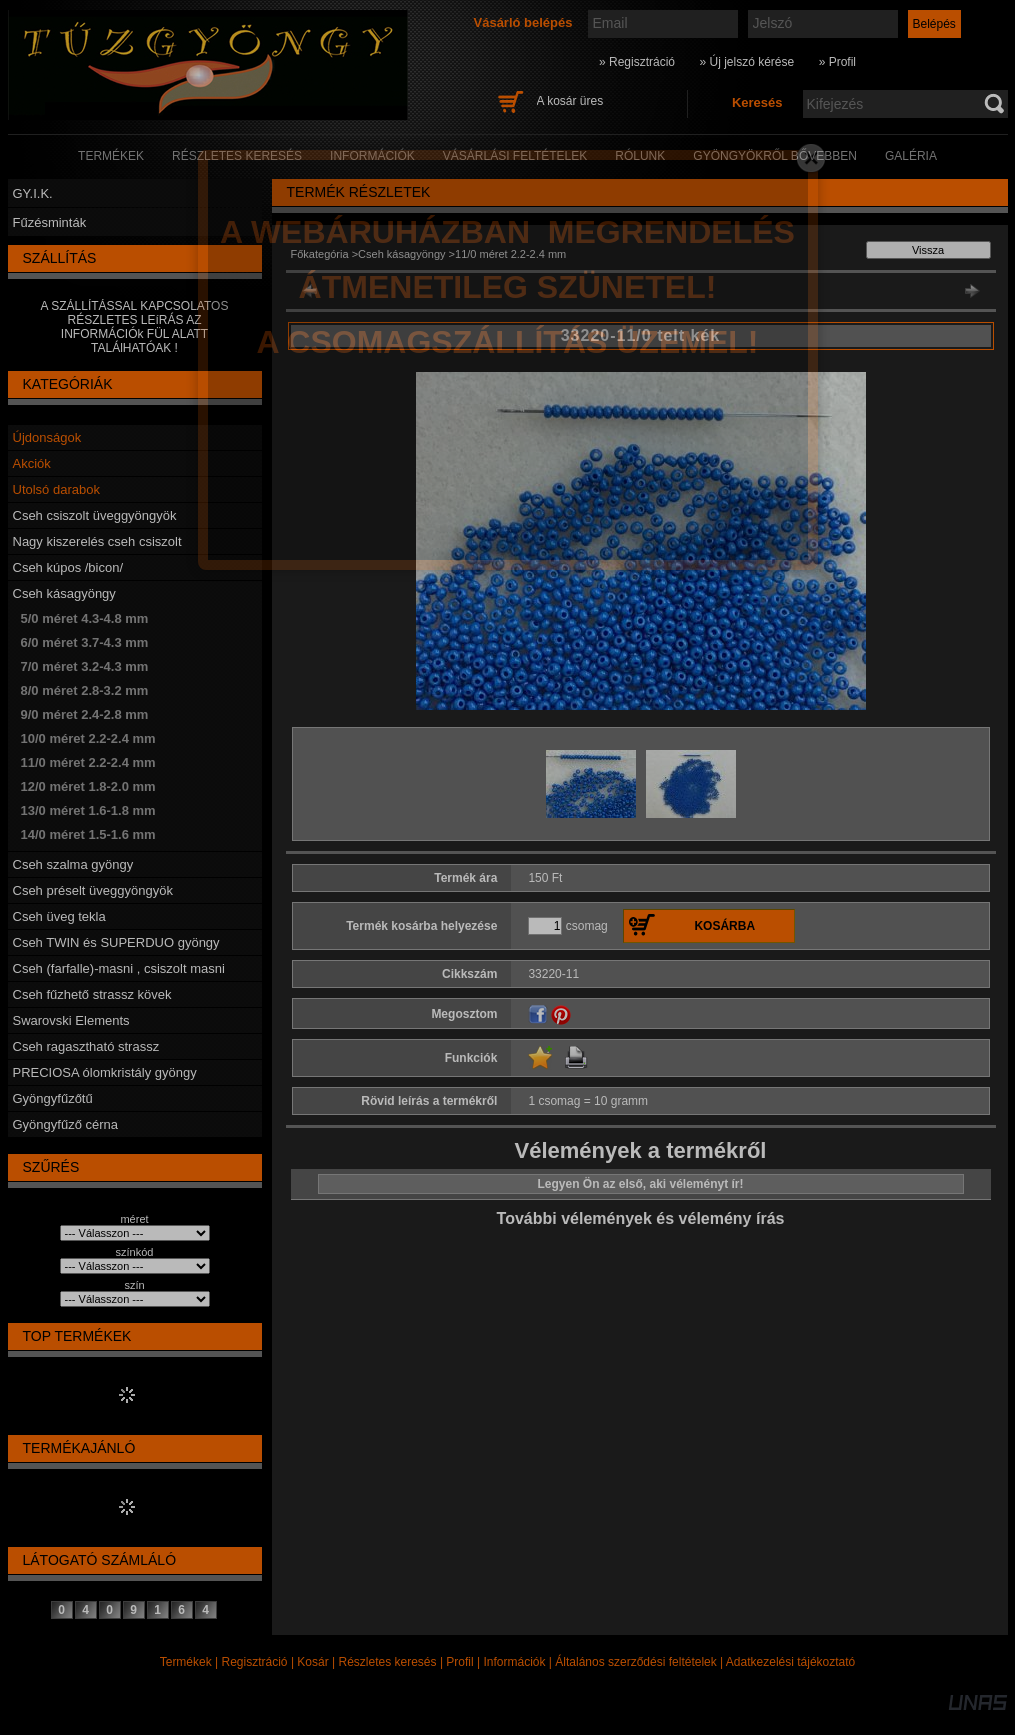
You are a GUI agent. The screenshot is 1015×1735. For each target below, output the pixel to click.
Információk (514, 1662)
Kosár (312, 1662)
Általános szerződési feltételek (635, 1662)
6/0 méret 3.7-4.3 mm (85, 642)
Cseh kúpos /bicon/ (68, 567)
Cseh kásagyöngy (64, 593)
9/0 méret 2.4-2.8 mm (85, 714)
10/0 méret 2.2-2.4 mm (88, 738)
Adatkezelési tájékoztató (790, 1662)
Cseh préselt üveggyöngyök (93, 890)
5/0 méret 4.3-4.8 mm (85, 618)
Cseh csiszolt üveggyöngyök (95, 515)
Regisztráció (255, 1662)
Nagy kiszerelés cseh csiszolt (97, 541)
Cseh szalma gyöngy (73, 864)
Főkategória (320, 254)
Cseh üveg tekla (59, 916)
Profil (459, 1662)
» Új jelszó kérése (746, 62)
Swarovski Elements (71, 1020)
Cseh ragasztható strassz (86, 1046)
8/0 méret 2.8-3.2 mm (85, 690)
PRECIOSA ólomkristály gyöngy (105, 1072)
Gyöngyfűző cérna (66, 1124)
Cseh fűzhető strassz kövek (92, 994)
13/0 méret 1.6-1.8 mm (88, 810)
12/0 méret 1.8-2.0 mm (88, 786)
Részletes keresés (388, 1662)
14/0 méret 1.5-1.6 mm (88, 834)
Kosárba (724, 926)
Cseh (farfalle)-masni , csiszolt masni (119, 968)
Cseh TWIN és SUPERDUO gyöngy (116, 942)
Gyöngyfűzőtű (53, 1098)
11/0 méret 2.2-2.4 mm (88, 762)
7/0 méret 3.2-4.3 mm (85, 666)
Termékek (186, 1662)
